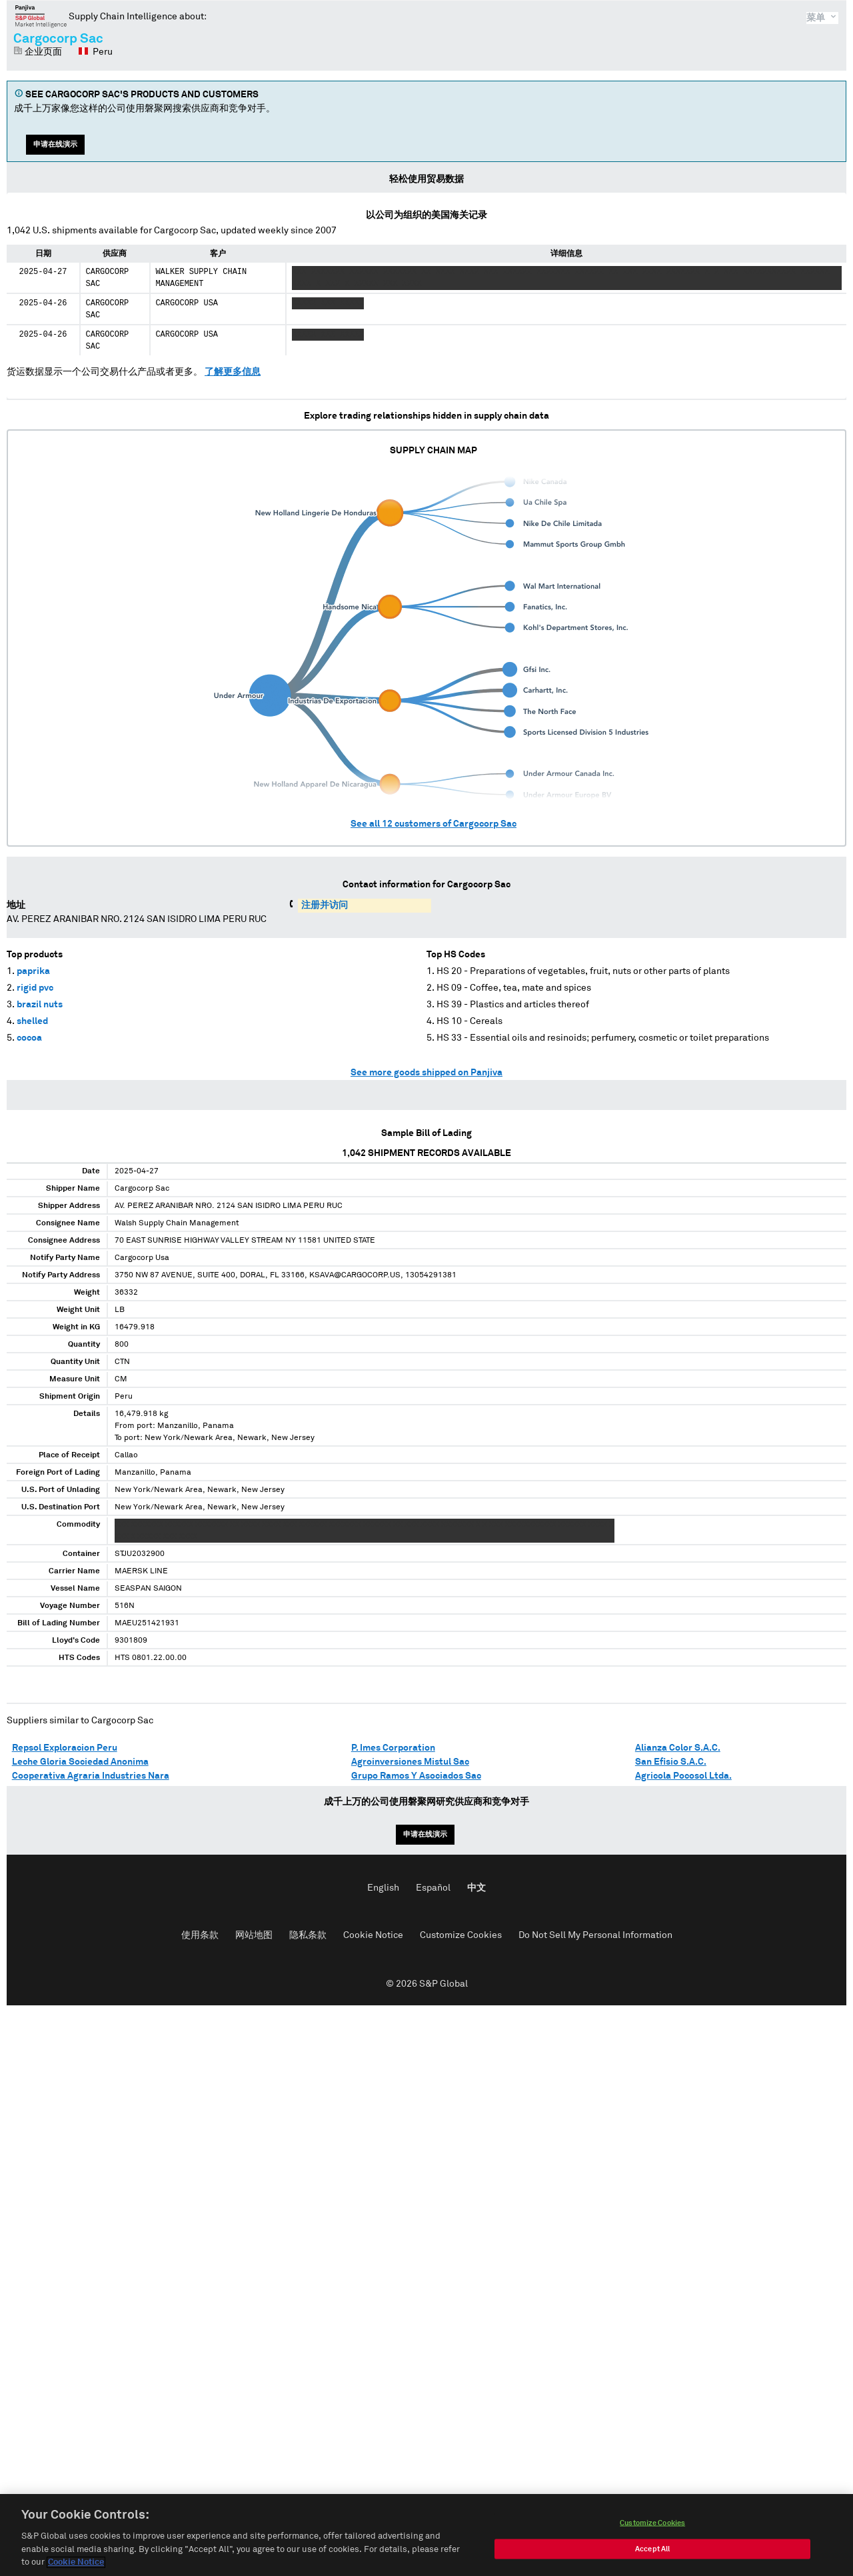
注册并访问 (324, 905)
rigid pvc (35, 988)
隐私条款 (308, 1935)
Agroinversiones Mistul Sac (410, 1762)
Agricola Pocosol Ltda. (683, 1776)
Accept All (652, 2553)
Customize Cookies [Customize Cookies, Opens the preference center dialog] (652, 2527)
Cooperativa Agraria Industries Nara (90, 1776)
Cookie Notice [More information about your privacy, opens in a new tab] (76, 2567)
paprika (33, 971)
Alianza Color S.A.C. (677, 1748)
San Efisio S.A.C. (670, 1762)
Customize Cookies (461, 1935)
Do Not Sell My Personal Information (595, 1935)
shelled (32, 1021)
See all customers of (433, 824)
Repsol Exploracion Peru (64, 1748)
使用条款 (200, 1935)
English (383, 1888)
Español (433, 1888)
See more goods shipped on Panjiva (426, 1072)
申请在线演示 (55, 144)
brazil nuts (40, 1004)
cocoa (29, 1038)
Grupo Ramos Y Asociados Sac (416, 1776)
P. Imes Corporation (393, 1748)
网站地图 (254, 1935)
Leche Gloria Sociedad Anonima (80, 1762)
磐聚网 (41, 16)
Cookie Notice (373, 1935)
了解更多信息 (233, 372)
